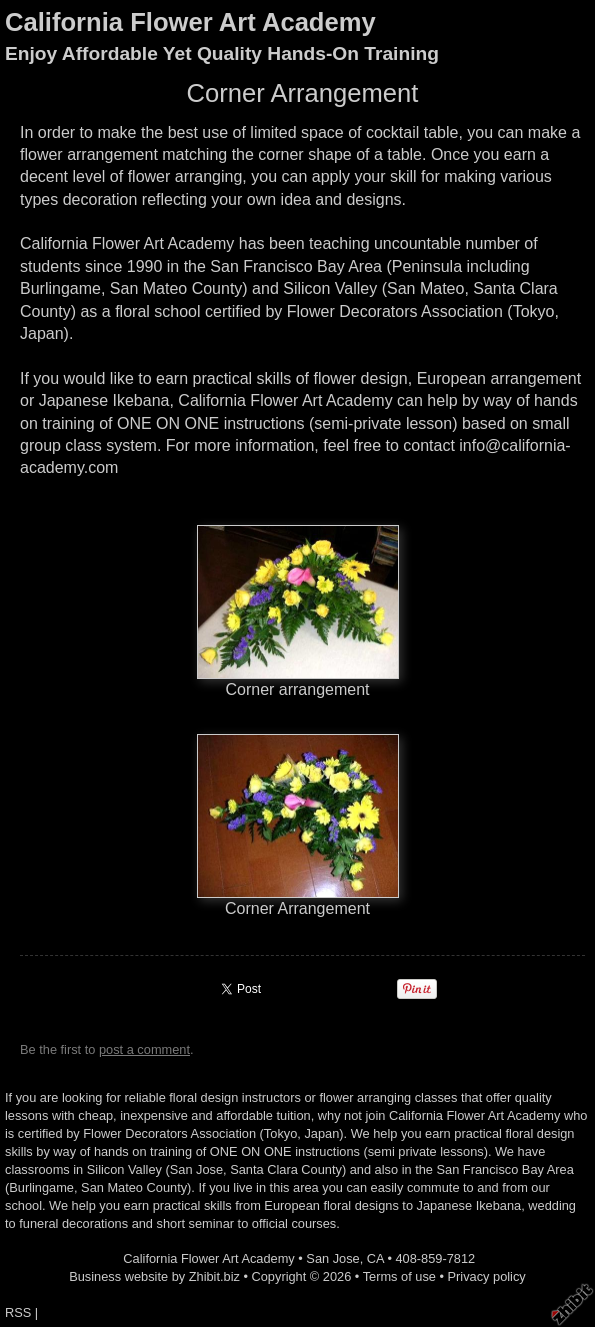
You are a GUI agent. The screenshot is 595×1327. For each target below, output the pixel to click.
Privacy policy (487, 1276)
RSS (18, 1312)
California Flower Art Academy (190, 22)
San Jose (332, 1258)
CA (375, 1258)
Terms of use (399, 1276)
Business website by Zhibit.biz (154, 1276)
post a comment (144, 1049)
